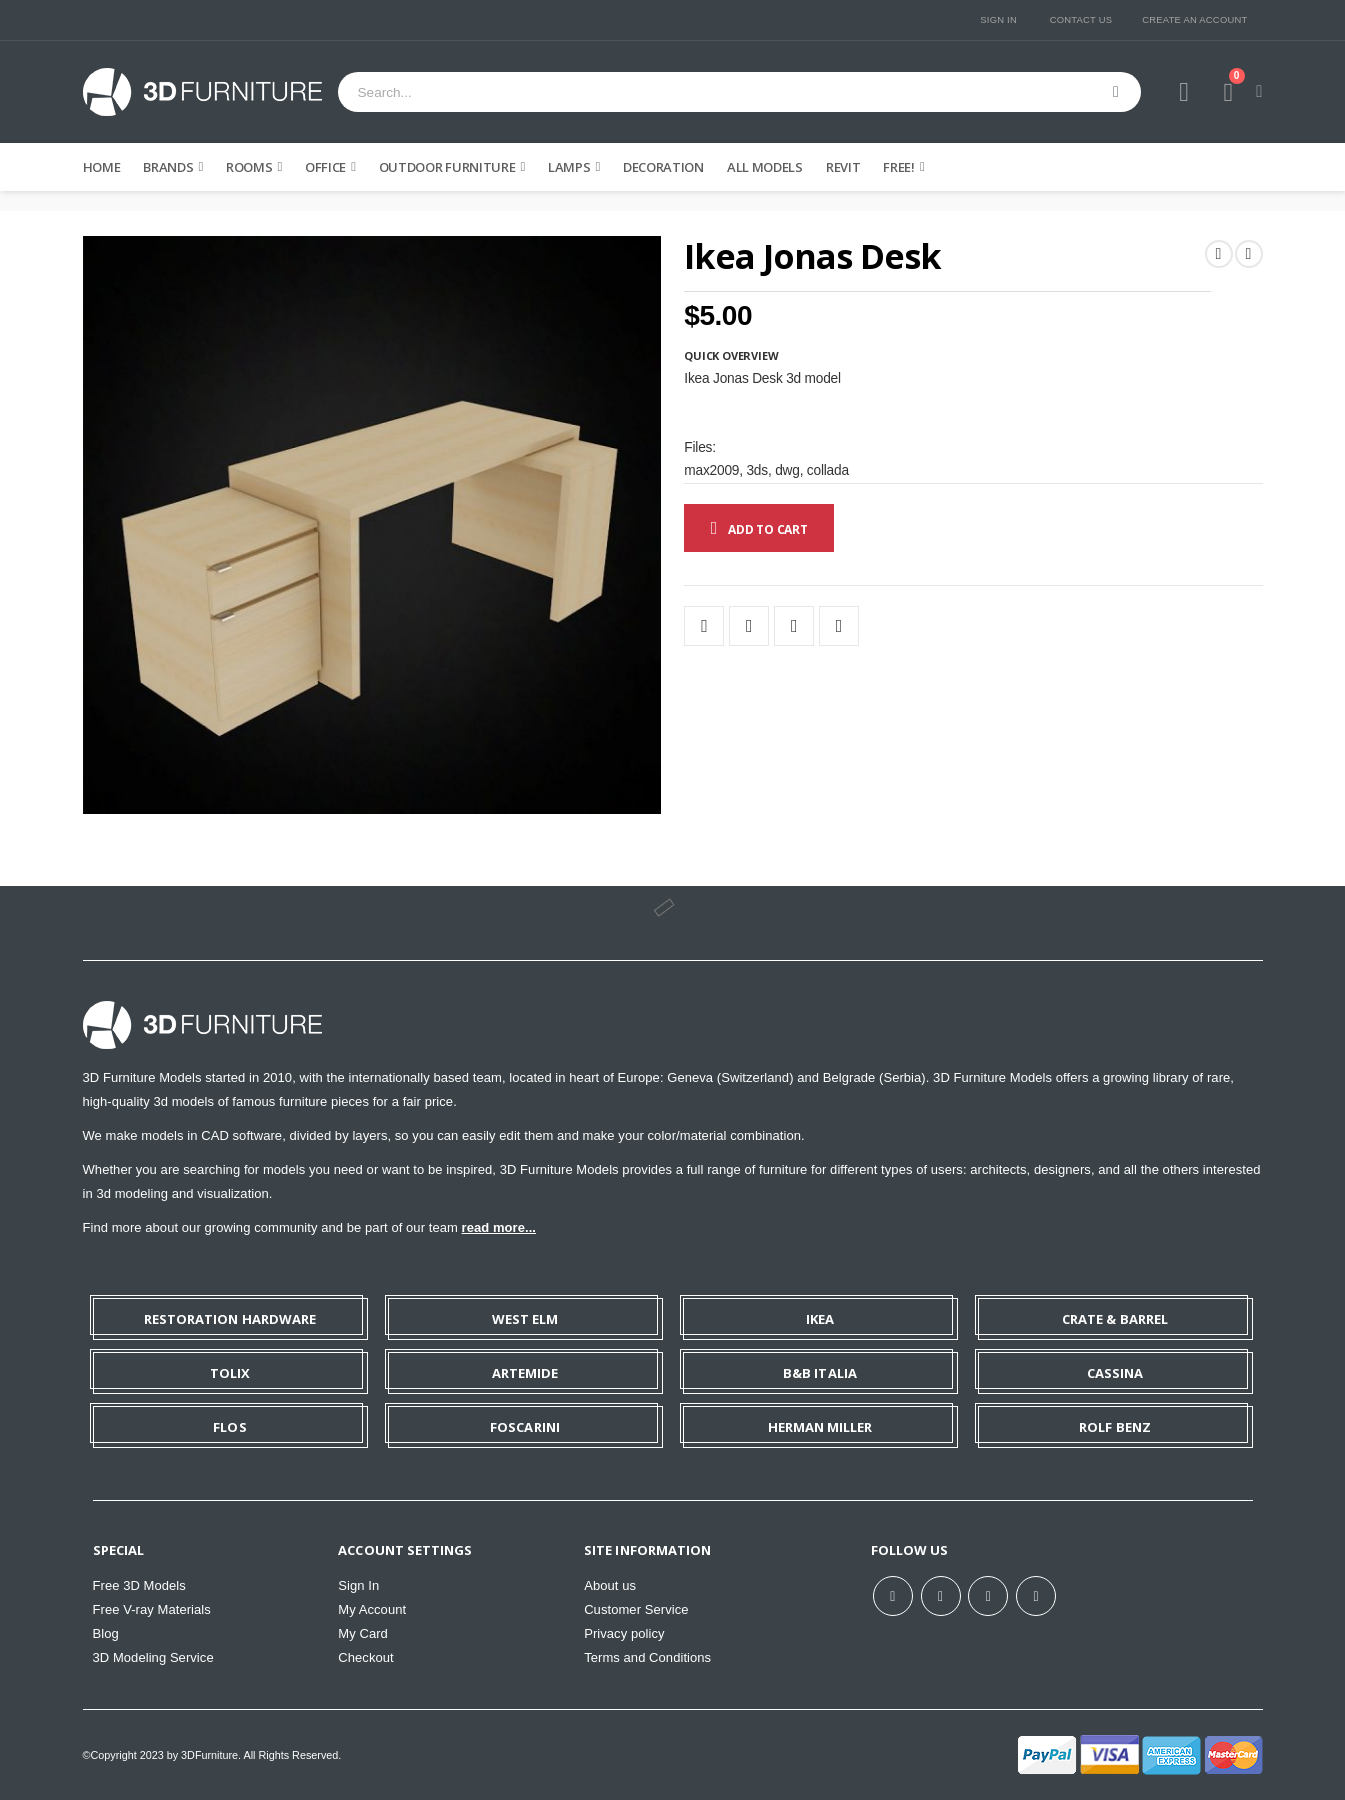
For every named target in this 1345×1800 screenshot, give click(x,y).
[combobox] (739, 92)
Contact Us (1081, 19)
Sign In (998, 19)
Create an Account (1194, 19)
